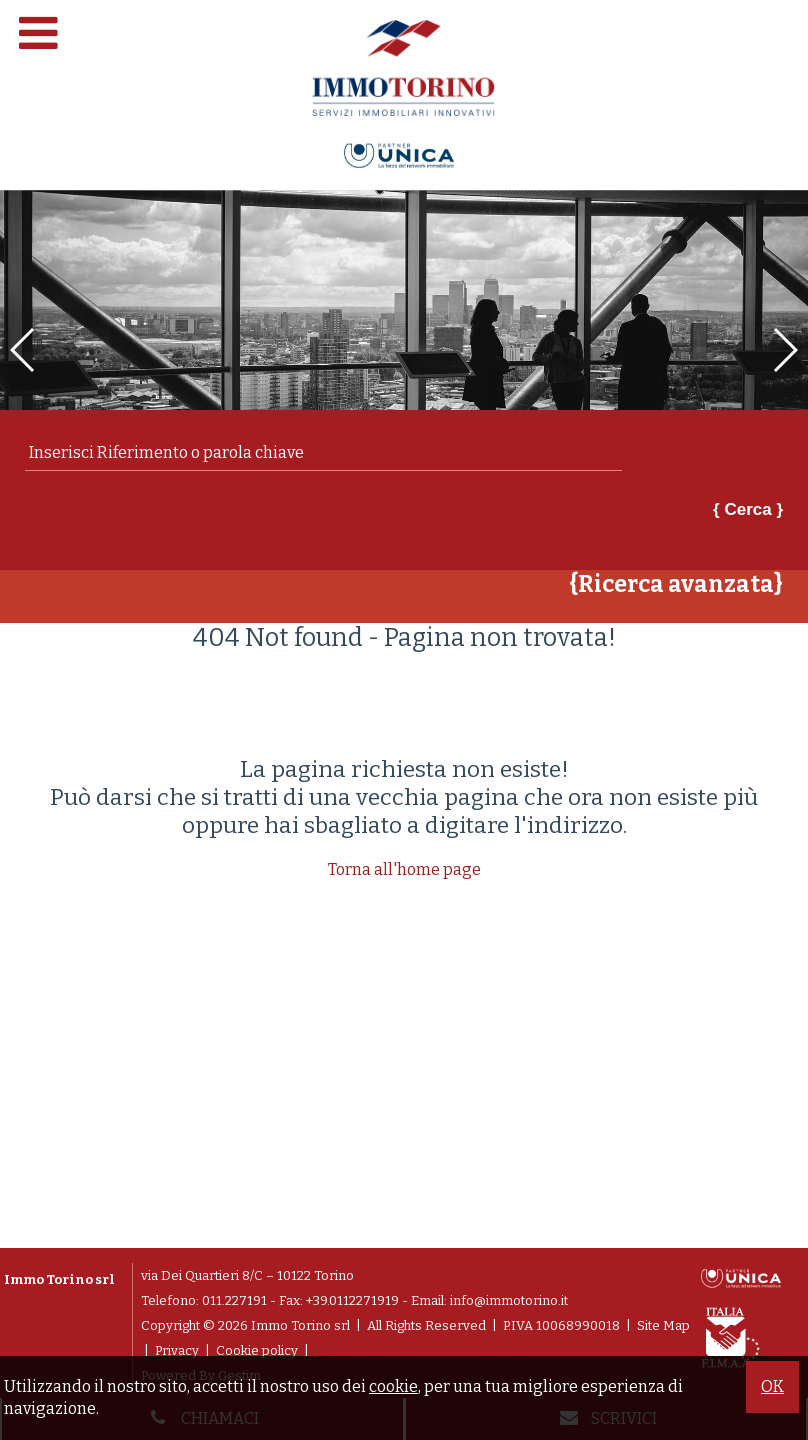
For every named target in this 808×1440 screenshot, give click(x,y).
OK (772, 1386)
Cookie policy (257, 1350)
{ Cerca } (748, 509)
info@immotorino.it (509, 1300)
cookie (393, 1386)
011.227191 (234, 1300)
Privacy (177, 1350)
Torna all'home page (404, 869)
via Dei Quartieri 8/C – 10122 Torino (247, 1275)
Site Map (663, 1325)
